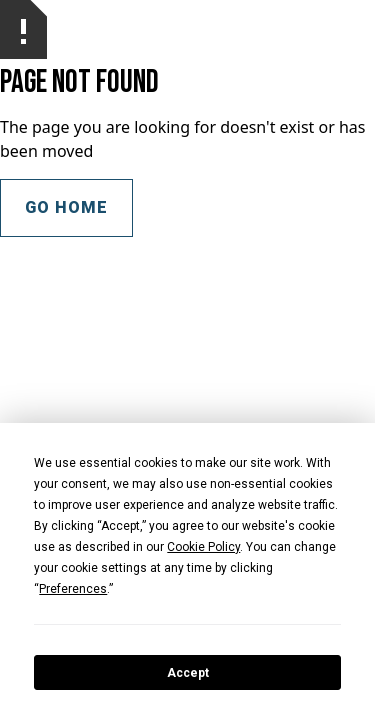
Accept (188, 673)
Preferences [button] (73, 589)
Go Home (66, 207)
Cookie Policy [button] (203, 547)
